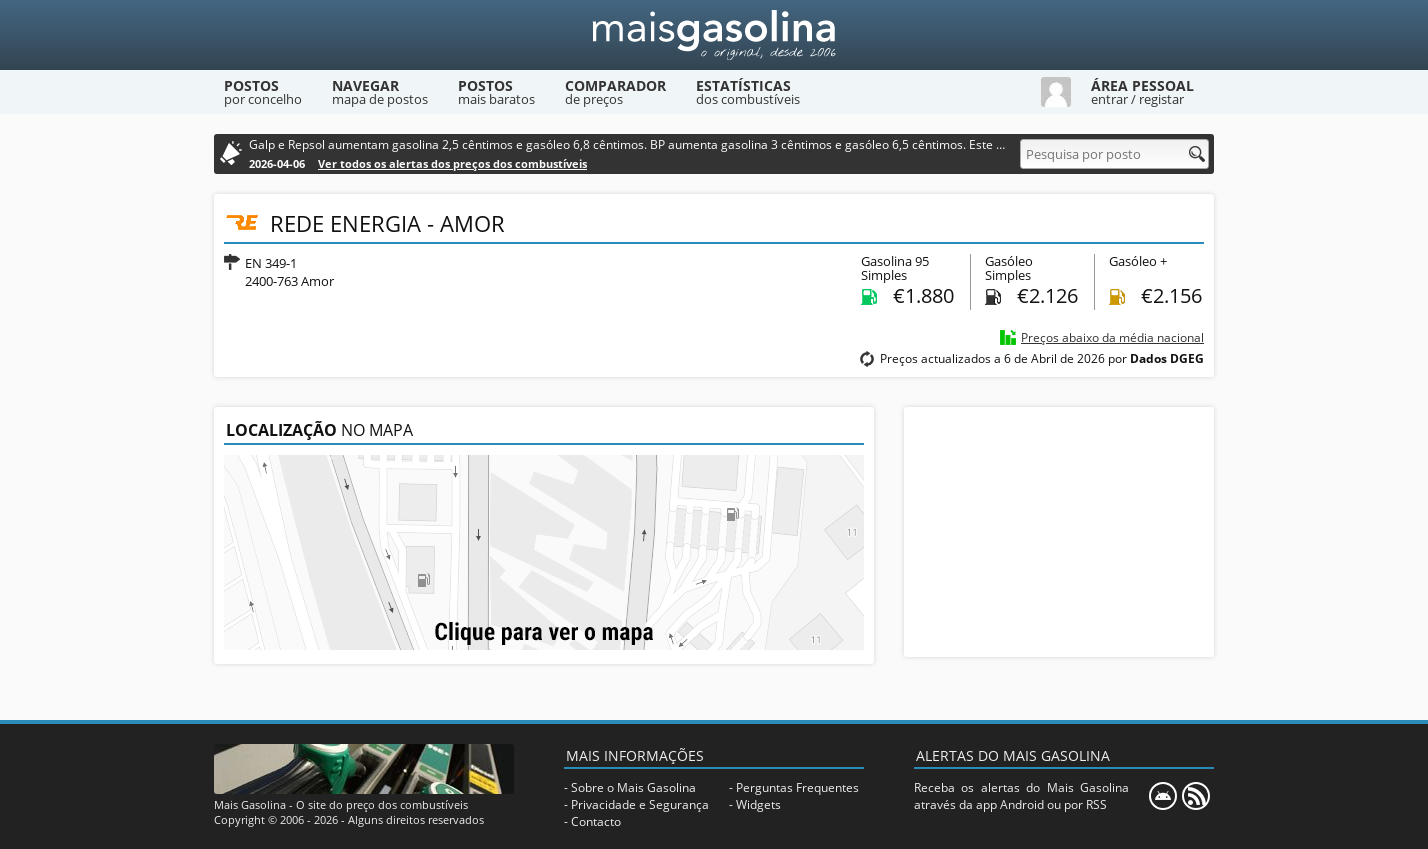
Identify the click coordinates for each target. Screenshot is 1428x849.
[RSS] (1196, 796)
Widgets (758, 804)
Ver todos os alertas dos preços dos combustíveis (452, 163)
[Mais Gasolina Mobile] (1163, 796)
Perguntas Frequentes (797, 787)
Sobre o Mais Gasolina (633, 787)
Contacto (596, 821)
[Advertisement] (1059, 532)
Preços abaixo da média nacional (1112, 337)
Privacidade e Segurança (640, 804)
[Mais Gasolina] (714, 35)
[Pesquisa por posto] (1114, 154)
